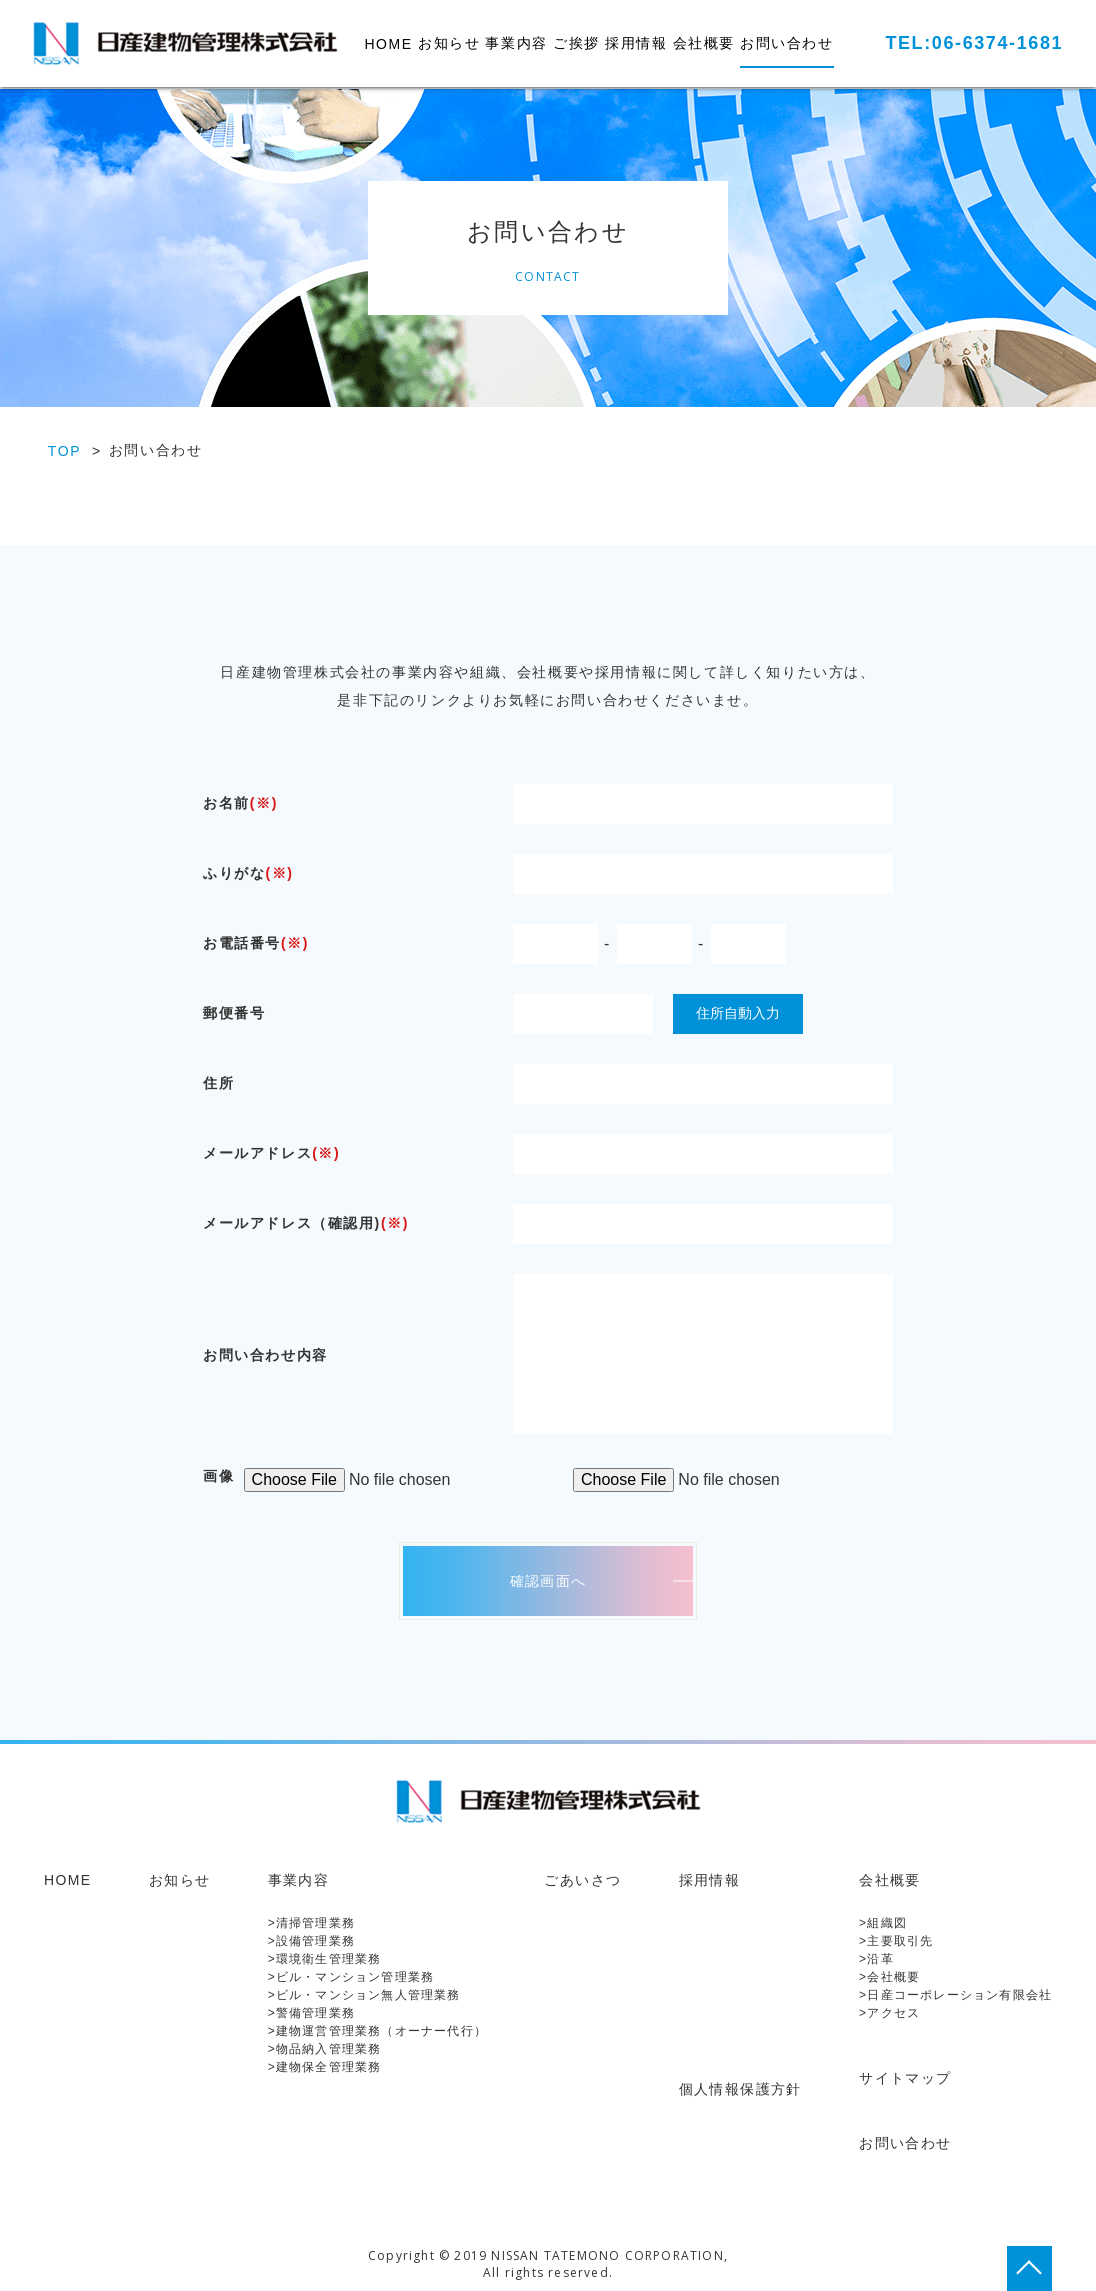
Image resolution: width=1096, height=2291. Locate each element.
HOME (388, 44)
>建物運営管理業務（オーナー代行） (377, 2031)
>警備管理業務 (311, 2013)
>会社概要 (889, 1977)
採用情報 (636, 43)
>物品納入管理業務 (325, 2049)
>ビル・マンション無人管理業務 (364, 1995)
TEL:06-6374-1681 (974, 43)
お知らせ (449, 43)
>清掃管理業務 (311, 1923)
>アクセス (889, 2013)
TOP (64, 451)
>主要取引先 (896, 1941)
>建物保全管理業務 (325, 2067)
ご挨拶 (576, 43)
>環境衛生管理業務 (325, 1959)
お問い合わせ (787, 43)
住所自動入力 (738, 1013)
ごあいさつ (582, 1880)
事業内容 (516, 43)
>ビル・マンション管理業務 (351, 1977)
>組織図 (883, 1923)
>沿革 (876, 1959)
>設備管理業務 (311, 1941)
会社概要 (704, 43)
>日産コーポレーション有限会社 (955, 1995)
